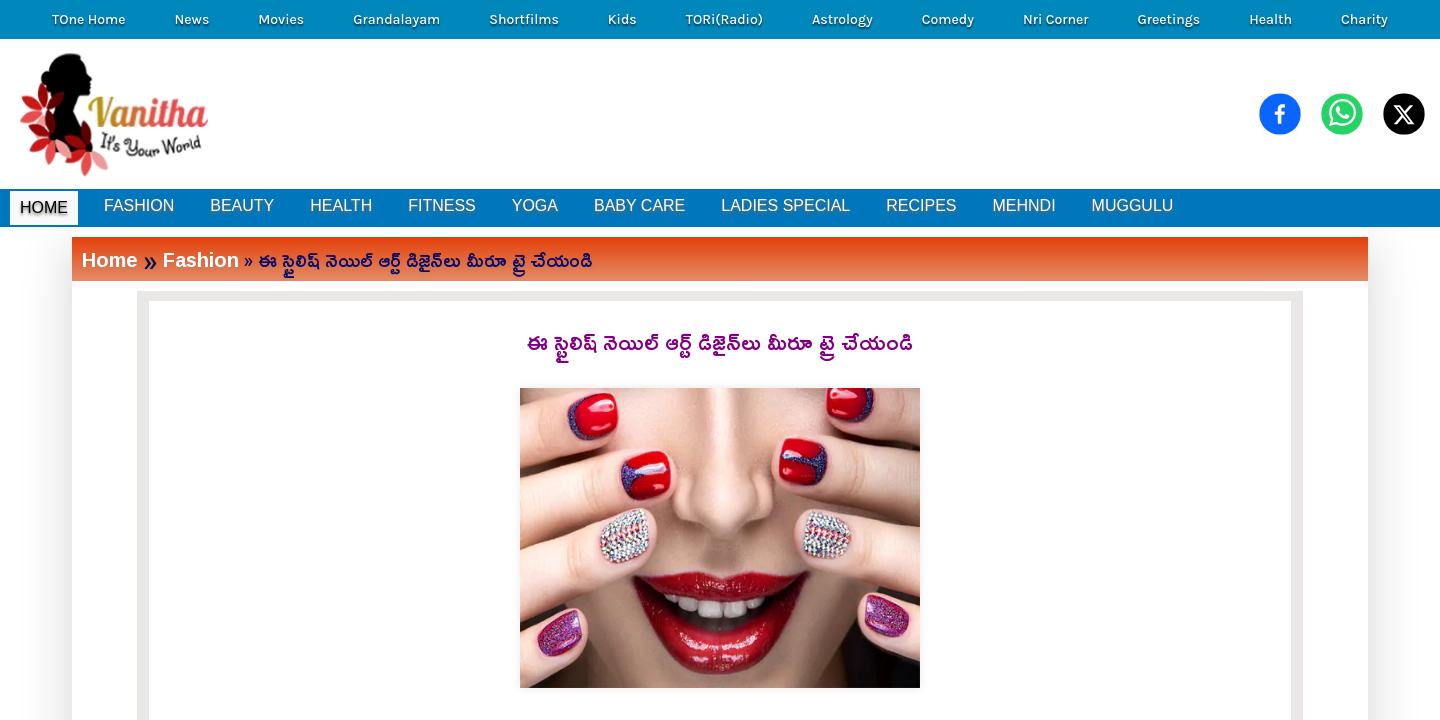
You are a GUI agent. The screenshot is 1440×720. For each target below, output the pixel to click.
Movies (281, 19)
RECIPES (921, 205)
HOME (44, 207)
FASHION (139, 205)
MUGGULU (1133, 205)
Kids (622, 19)
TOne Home (89, 19)
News (192, 19)
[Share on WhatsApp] (1342, 114)
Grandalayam (396, 19)
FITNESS (442, 205)
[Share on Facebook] (1280, 114)
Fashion (201, 259)
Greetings (1168, 19)
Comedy (948, 19)
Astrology (842, 19)
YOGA (535, 205)
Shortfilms (524, 19)
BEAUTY (242, 205)
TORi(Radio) (724, 19)
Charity (1364, 19)
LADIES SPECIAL (785, 205)
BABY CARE (639, 205)
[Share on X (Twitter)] (1404, 114)
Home (110, 259)
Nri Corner (1056, 19)
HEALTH (341, 205)
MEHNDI (1023, 205)
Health (1270, 19)
